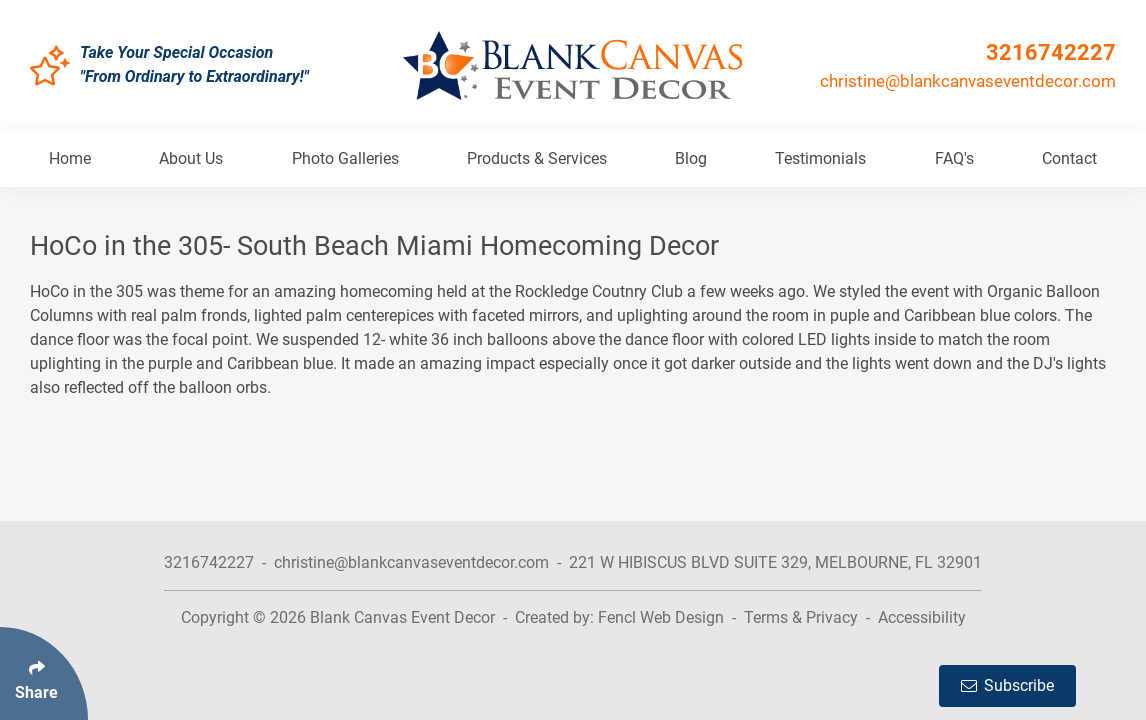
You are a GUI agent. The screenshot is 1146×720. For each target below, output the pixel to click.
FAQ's (954, 158)
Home (70, 158)
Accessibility (922, 617)
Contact (1069, 158)
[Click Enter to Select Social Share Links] (44, 673)
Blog (691, 158)
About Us (191, 158)
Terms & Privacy (801, 617)
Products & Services (537, 158)
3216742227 (1051, 52)
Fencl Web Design (661, 617)
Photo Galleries (345, 158)
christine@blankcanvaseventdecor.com (968, 81)
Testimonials (820, 158)
